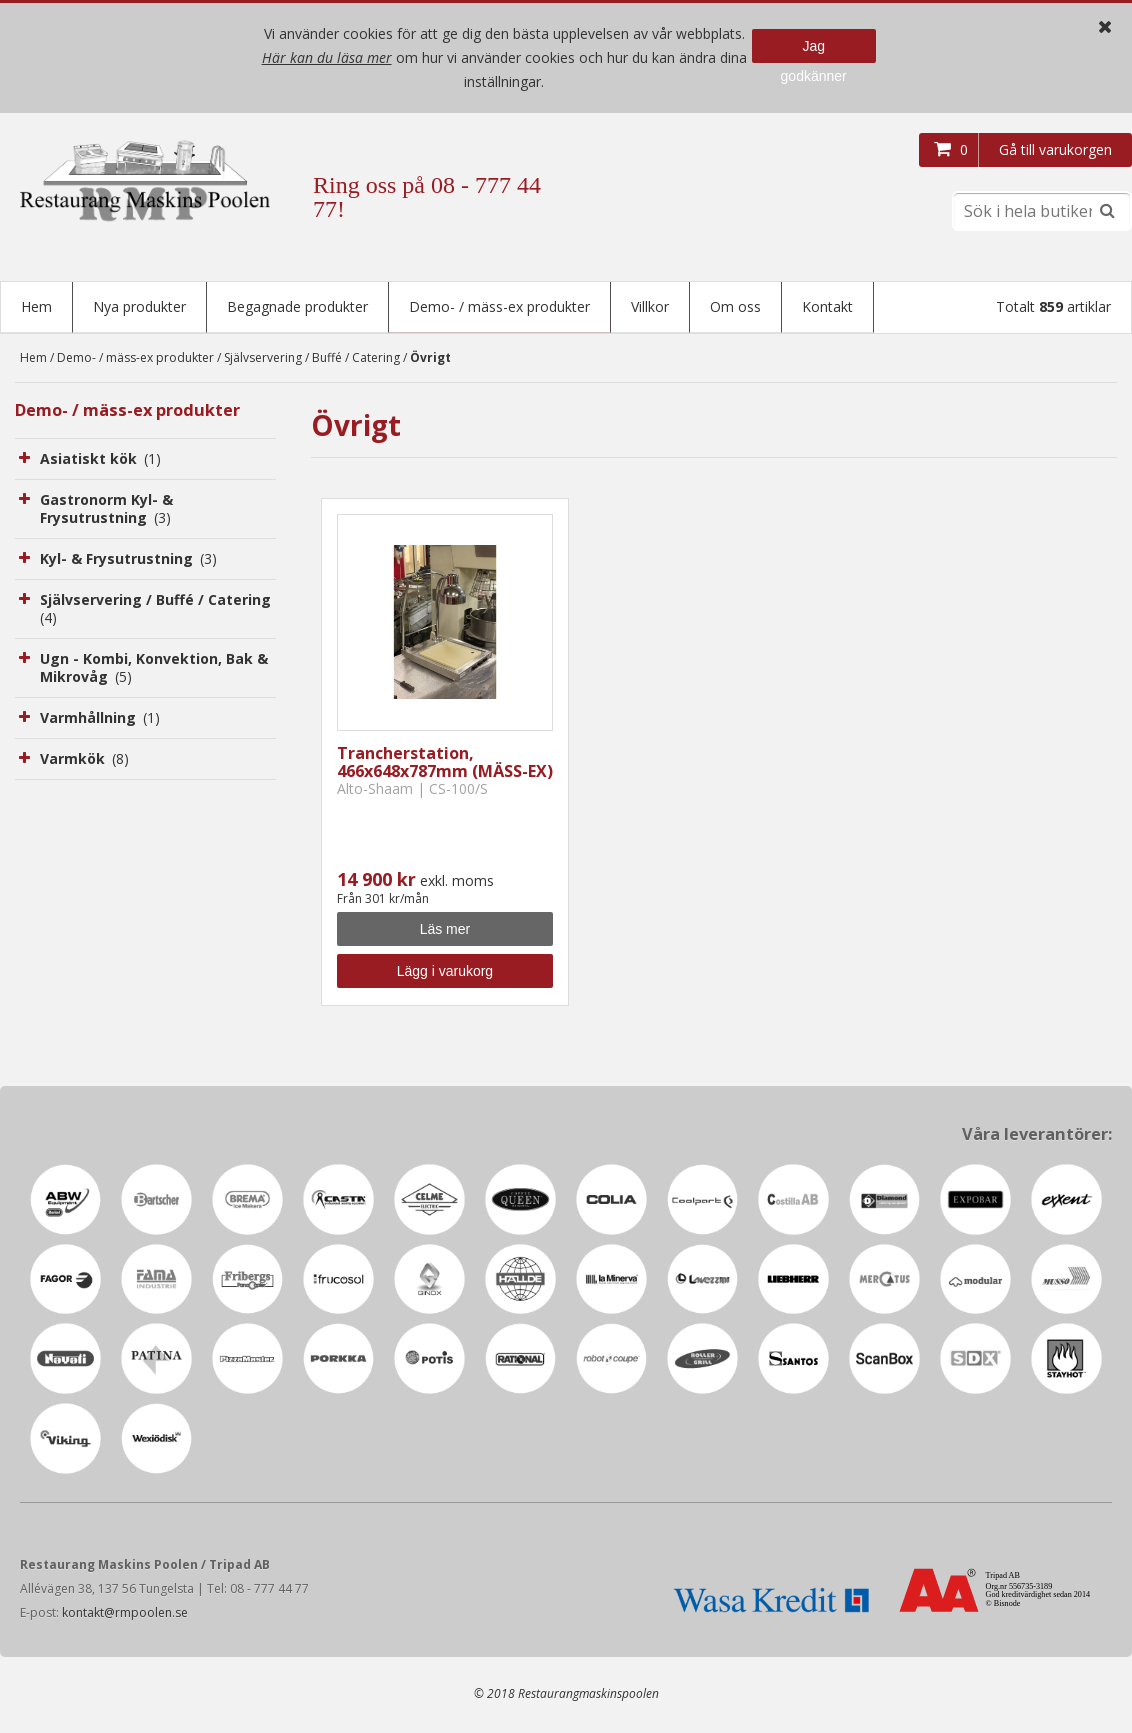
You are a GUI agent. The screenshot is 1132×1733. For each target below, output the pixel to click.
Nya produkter (139, 306)
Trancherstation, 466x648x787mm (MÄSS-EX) (445, 764)
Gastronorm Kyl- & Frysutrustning (106, 510)
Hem (36, 306)
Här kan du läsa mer (327, 57)
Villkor (650, 306)
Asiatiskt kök (100, 460)
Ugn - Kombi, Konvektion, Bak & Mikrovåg (154, 669)
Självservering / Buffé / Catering (312, 359)
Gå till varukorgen (1055, 149)
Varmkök (84, 760)
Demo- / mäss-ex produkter (499, 306)
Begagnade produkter (297, 306)
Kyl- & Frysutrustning (128, 560)
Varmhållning (100, 719)
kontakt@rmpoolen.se (125, 1614)
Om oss (735, 306)
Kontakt (827, 306)
